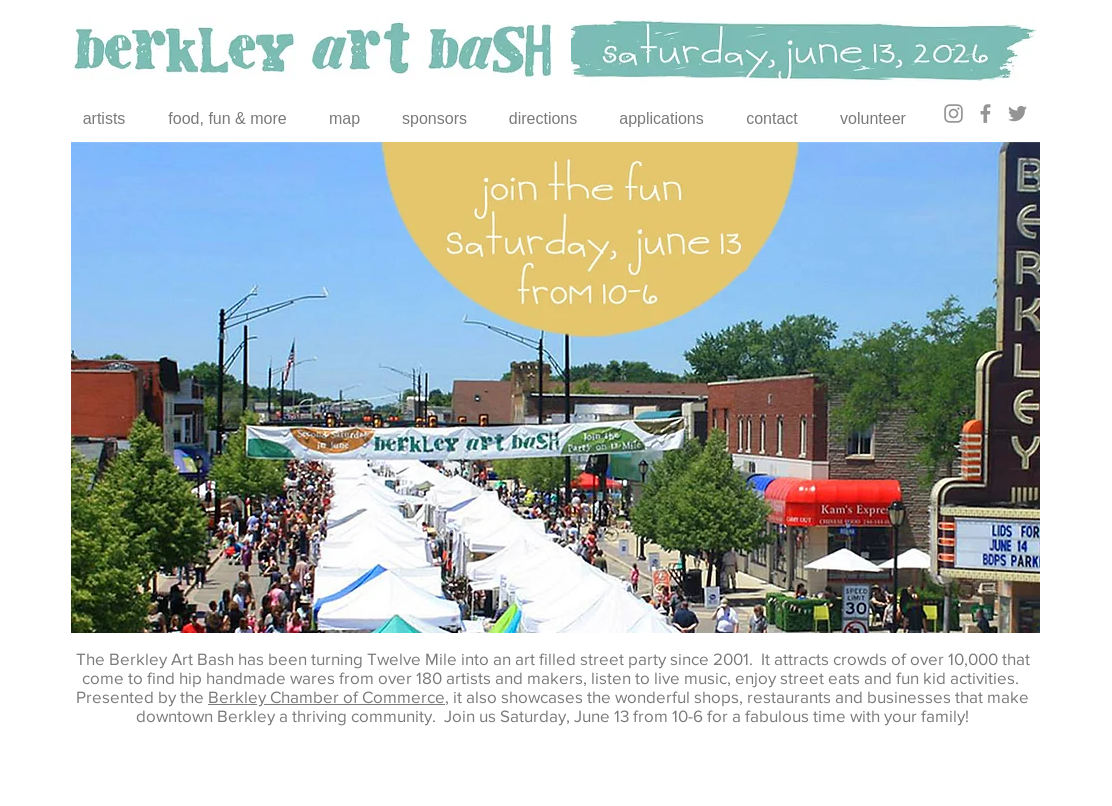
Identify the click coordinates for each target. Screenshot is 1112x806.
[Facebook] (985, 113)
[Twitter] (1017, 113)
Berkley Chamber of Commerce (326, 696)
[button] (555, 387)
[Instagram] (953, 113)
